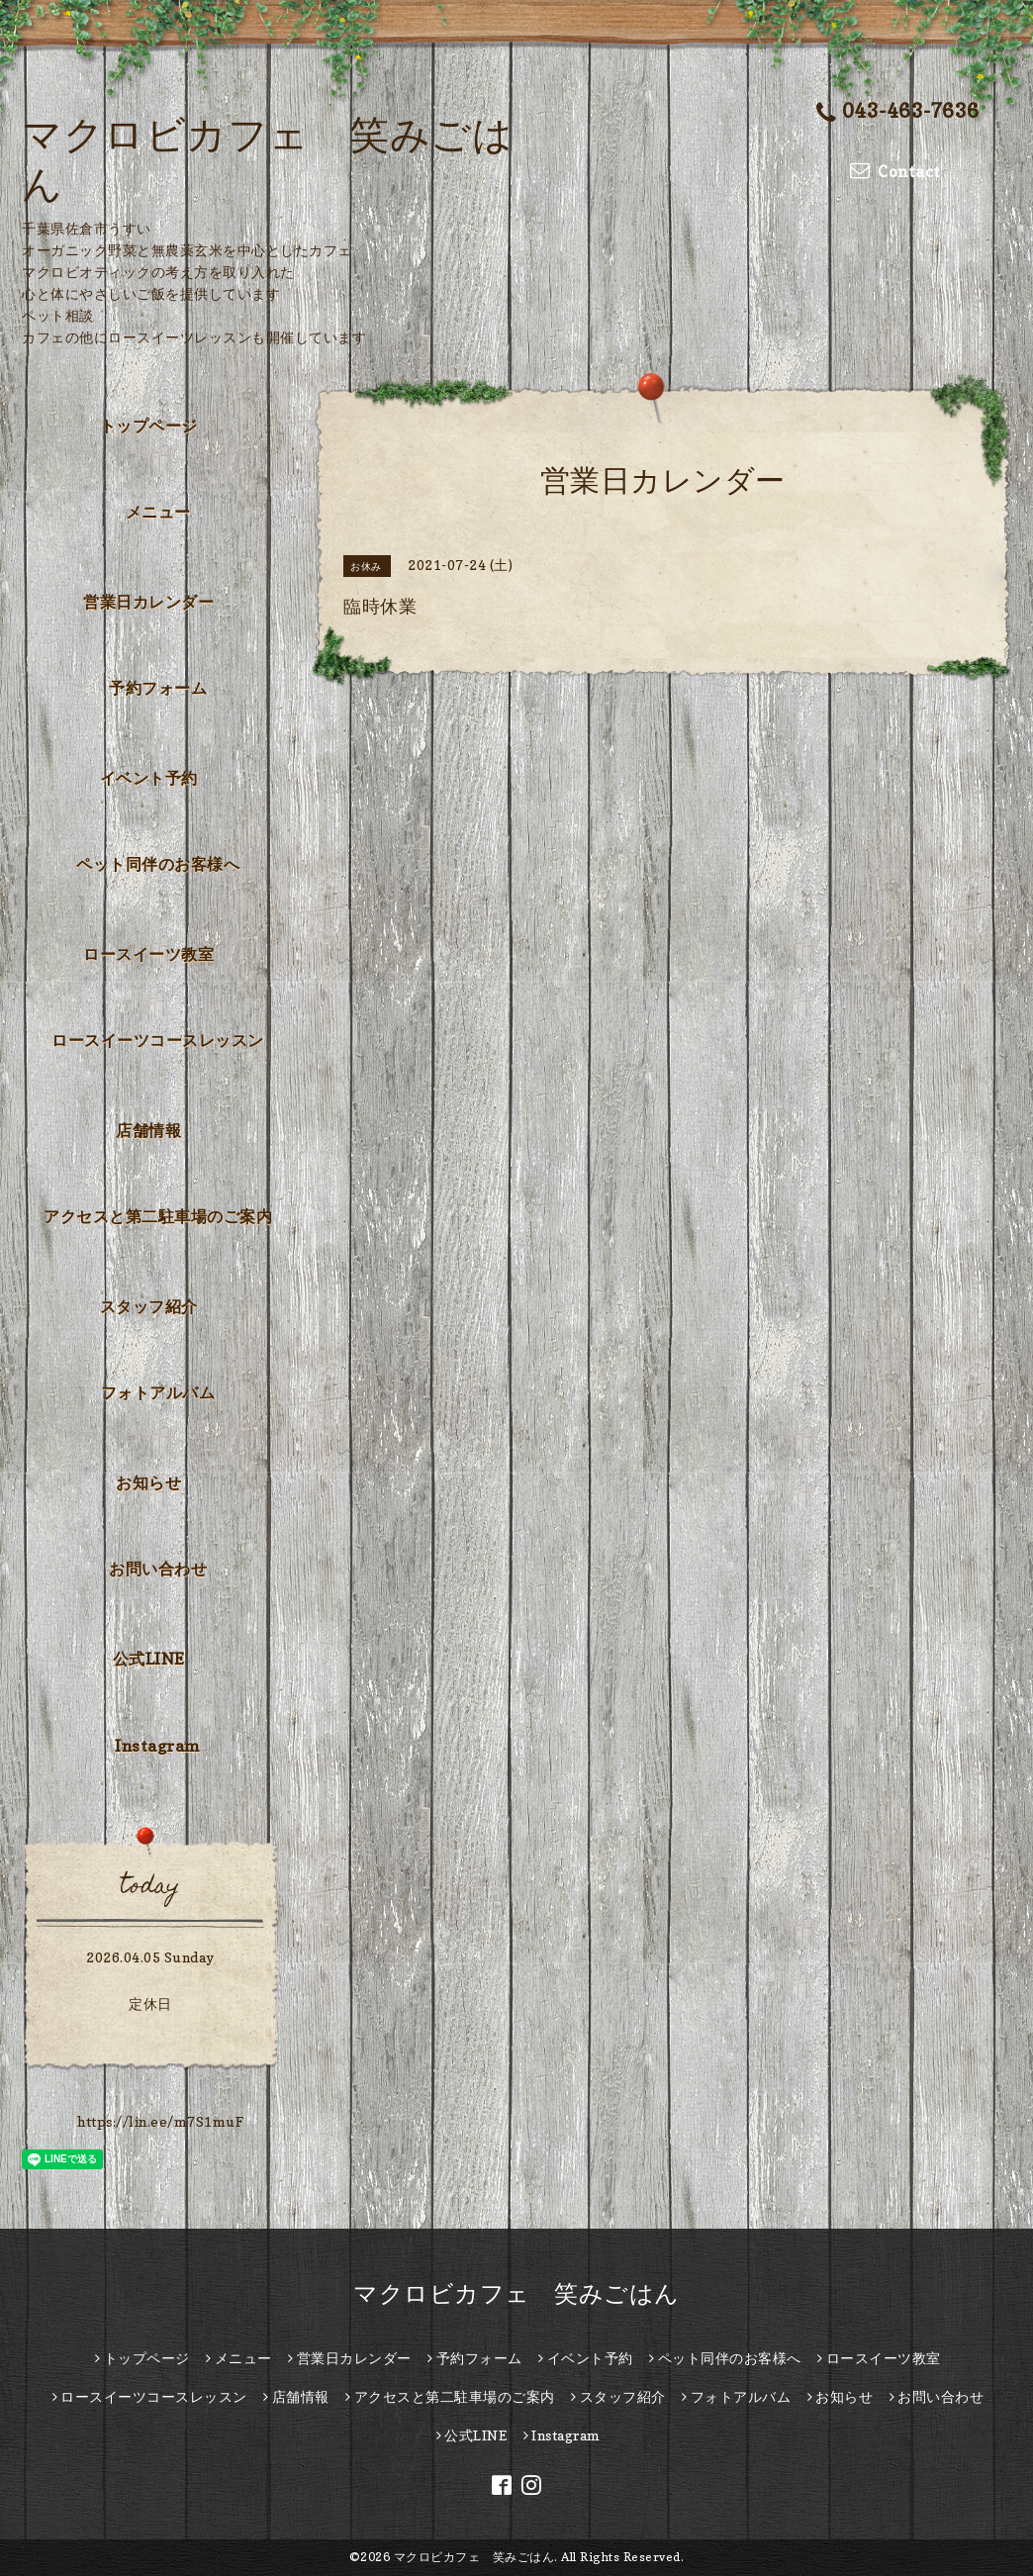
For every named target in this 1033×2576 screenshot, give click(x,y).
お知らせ (148, 1482)
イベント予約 (149, 778)
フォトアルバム (158, 1392)
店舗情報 (148, 1130)
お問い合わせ (158, 1568)
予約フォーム (158, 688)
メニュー (158, 512)
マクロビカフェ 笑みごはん (516, 2293)
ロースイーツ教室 (148, 954)
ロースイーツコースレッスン (157, 1040)
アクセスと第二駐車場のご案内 (158, 1216)
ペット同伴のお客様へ (157, 864)
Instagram (158, 1746)
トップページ (149, 425)
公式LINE (149, 1659)
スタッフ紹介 (149, 1306)
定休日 (150, 2003)
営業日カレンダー (148, 602)
